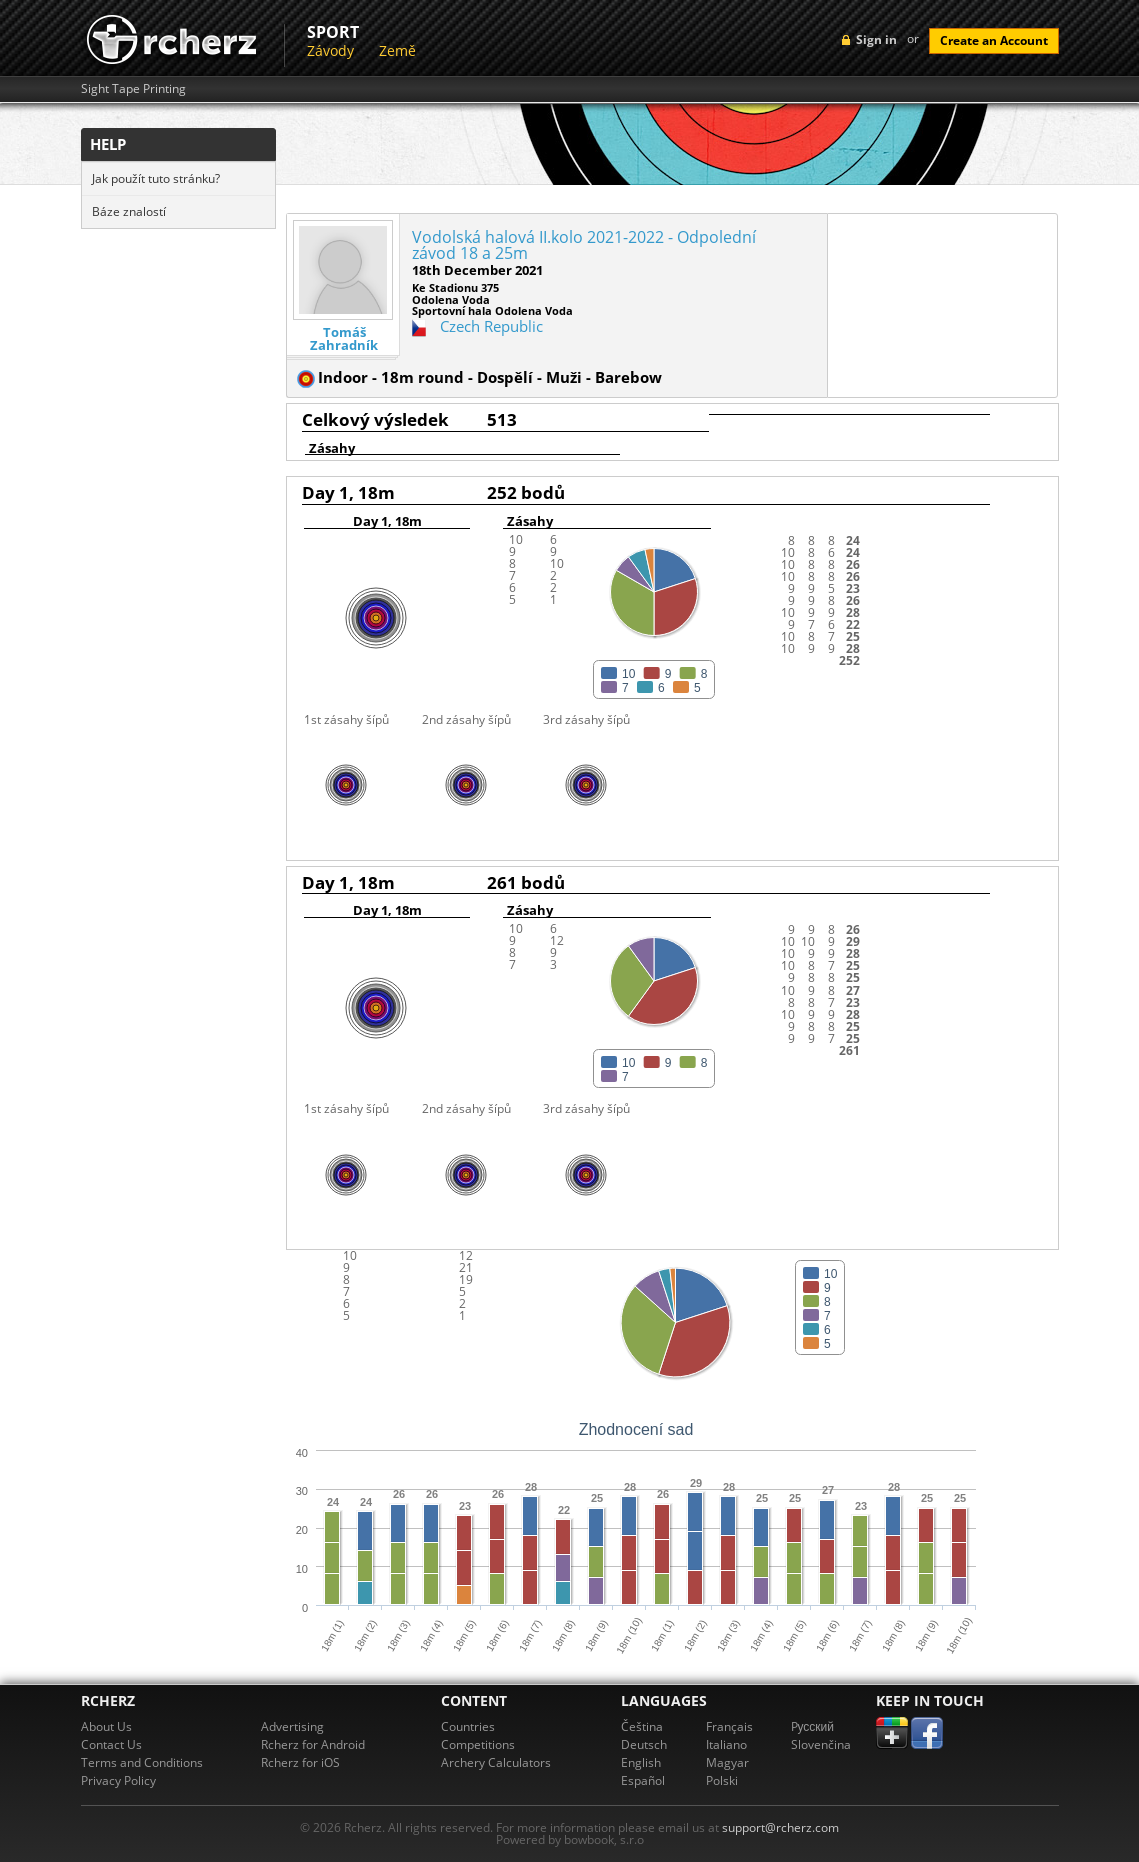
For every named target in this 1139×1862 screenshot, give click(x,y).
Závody (330, 50)
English (641, 1762)
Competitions (478, 1744)
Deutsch (644, 1744)
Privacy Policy (118, 1780)
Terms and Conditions (142, 1762)
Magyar (727, 1762)
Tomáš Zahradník (344, 339)
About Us (106, 1726)
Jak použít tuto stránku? (156, 178)
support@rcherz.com (780, 1827)
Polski (722, 1780)
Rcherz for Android (313, 1744)
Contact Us (111, 1744)
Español (643, 1780)
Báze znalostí (129, 211)
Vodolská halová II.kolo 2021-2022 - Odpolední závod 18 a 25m (584, 245)
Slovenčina (821, 1744)
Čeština (642, 1726)
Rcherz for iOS (300, 1762)
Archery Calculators (496, 1762)
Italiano (726, 1744)
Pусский (813, 1726)
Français (729, 1726)
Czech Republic (491, 326)
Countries (468, 1726)
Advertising (292, 1726)
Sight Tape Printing (133, 89)
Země (397, 50)
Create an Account (994, 40)
